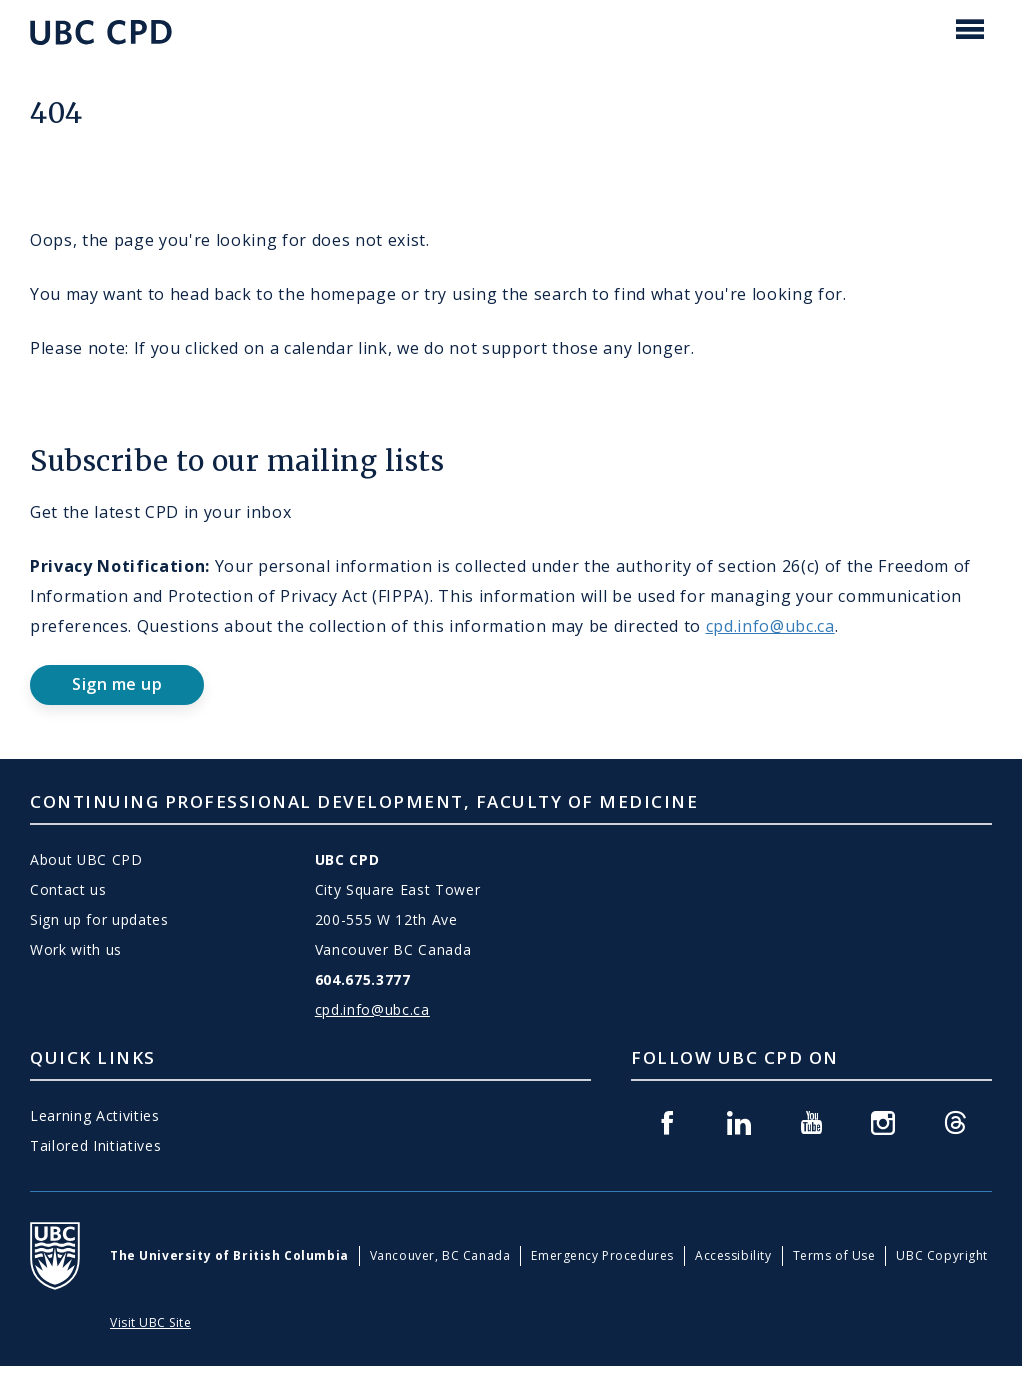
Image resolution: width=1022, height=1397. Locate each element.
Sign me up (117, 684)
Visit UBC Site (150, 1322)
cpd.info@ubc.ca (770, 626)
